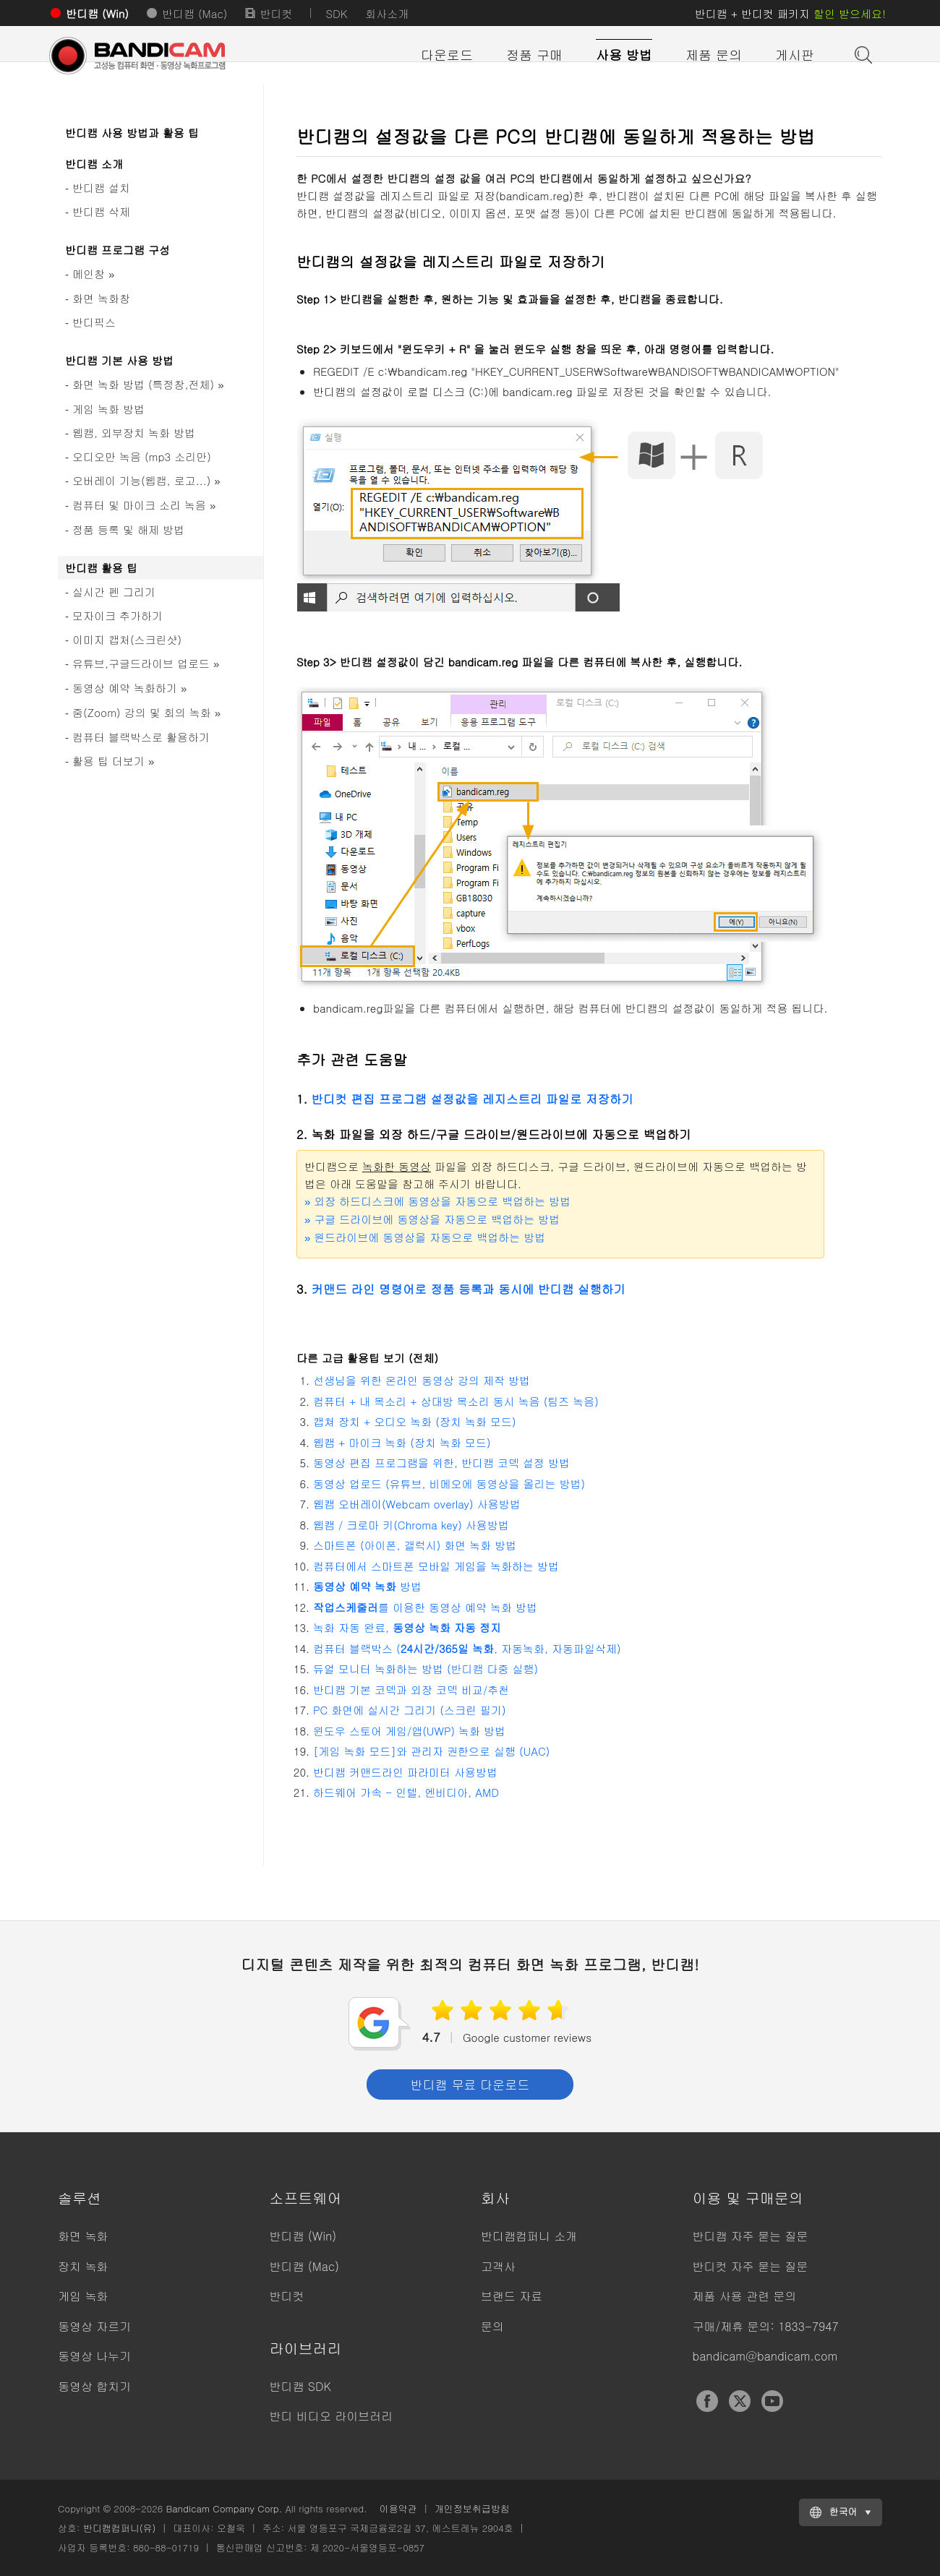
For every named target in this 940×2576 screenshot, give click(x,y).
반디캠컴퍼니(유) (119, 2528)
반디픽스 (94, 322)
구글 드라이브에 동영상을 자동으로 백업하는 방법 (432, 1219)
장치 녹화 (83, 2266)
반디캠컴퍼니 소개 (529, 2236)
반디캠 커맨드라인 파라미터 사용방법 (405, 1771)
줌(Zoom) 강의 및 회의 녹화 (146, 712)
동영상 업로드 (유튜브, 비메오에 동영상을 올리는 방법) (449, 1483)
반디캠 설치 (101, 187)
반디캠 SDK (300, 2386)
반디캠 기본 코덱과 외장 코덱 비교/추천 (411, 1689)
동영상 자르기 (94, 2326)
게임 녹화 (83, 2296)
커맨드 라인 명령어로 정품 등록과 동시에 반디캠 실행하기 (468, 1288)
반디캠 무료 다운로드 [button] (470, 2084)
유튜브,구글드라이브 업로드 (145, 663)
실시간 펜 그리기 (113, 591)
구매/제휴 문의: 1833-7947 (766, 2326)
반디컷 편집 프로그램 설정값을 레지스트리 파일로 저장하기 (472, 1098)
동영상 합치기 (94, 2386)
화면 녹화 (83, 2236)
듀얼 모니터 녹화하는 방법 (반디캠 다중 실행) (425, 1668)
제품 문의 (713, 55)
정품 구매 (534, 55)
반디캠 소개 (94, 163)
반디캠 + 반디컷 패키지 (790, 13)
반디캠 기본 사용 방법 (119, 360)
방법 (367, 1586)
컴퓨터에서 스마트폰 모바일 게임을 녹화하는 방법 (436, 1565)
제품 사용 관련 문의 (745, 2296)
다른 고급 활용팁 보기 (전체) (367, 1357)
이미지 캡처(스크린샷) (126, 639)
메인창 (93, 273)
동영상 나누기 (94, 2356)
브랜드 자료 (511, 2296)
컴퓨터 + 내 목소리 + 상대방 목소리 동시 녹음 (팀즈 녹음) (456, 1401)
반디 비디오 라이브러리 (331, 2416)
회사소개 (387, 13)
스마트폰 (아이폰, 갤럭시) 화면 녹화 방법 (414, 1545)
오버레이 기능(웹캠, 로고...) (146, 480)
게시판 (794, 55)
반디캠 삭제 (101, 211)
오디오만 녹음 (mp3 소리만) (141, 456)
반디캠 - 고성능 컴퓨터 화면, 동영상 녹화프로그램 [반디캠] (152, 56)
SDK (336, 13)
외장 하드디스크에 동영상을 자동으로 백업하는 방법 (437, 1200)
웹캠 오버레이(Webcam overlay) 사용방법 (417, 1503)
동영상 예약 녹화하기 (129, 687)
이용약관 (398, 2508)
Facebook (707, 2401)
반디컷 (276, 13)
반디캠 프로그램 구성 (117, 249)
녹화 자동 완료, (407, 1627)
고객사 (498, 2266)
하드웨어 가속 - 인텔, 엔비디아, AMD (406, 1792)
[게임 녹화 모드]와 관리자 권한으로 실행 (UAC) (431, 1751)
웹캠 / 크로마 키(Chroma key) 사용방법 (411, 1524)
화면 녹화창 (101, 298)
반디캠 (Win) (97, 13)
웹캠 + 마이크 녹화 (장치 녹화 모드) (402, 1442)
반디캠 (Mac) (194, 13)
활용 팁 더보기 (113, 760)
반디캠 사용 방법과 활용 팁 (132, 132)
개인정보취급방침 (472, 2508)
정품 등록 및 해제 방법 (128, 529)
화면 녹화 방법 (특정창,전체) (148, 384)
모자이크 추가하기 (117, 615)
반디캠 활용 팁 (101, 567)
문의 (492, 2326)
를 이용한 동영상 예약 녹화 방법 (425, 1607)
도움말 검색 (861, 53)
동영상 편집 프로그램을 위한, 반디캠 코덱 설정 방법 (441, 1462)
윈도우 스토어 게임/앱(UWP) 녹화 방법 (409, 1730)
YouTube (772, 2401)
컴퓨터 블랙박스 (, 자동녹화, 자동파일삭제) (467, 1648)
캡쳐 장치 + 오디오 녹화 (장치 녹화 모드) (414, 1421)
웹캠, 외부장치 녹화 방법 (133, 432)
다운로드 (447, 55)
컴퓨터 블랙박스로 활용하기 (141, 736)
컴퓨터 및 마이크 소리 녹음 (143, 504)
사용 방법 (624, 55)
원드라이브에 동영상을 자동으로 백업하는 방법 (424, 1237)
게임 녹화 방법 (108, 408)
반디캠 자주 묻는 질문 (750, 2236)
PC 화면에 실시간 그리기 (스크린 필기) (409, 1709)
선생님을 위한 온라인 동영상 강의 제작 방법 (421, 1380)
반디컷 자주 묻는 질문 (750, 2266)
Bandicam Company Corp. (224, 2508)
